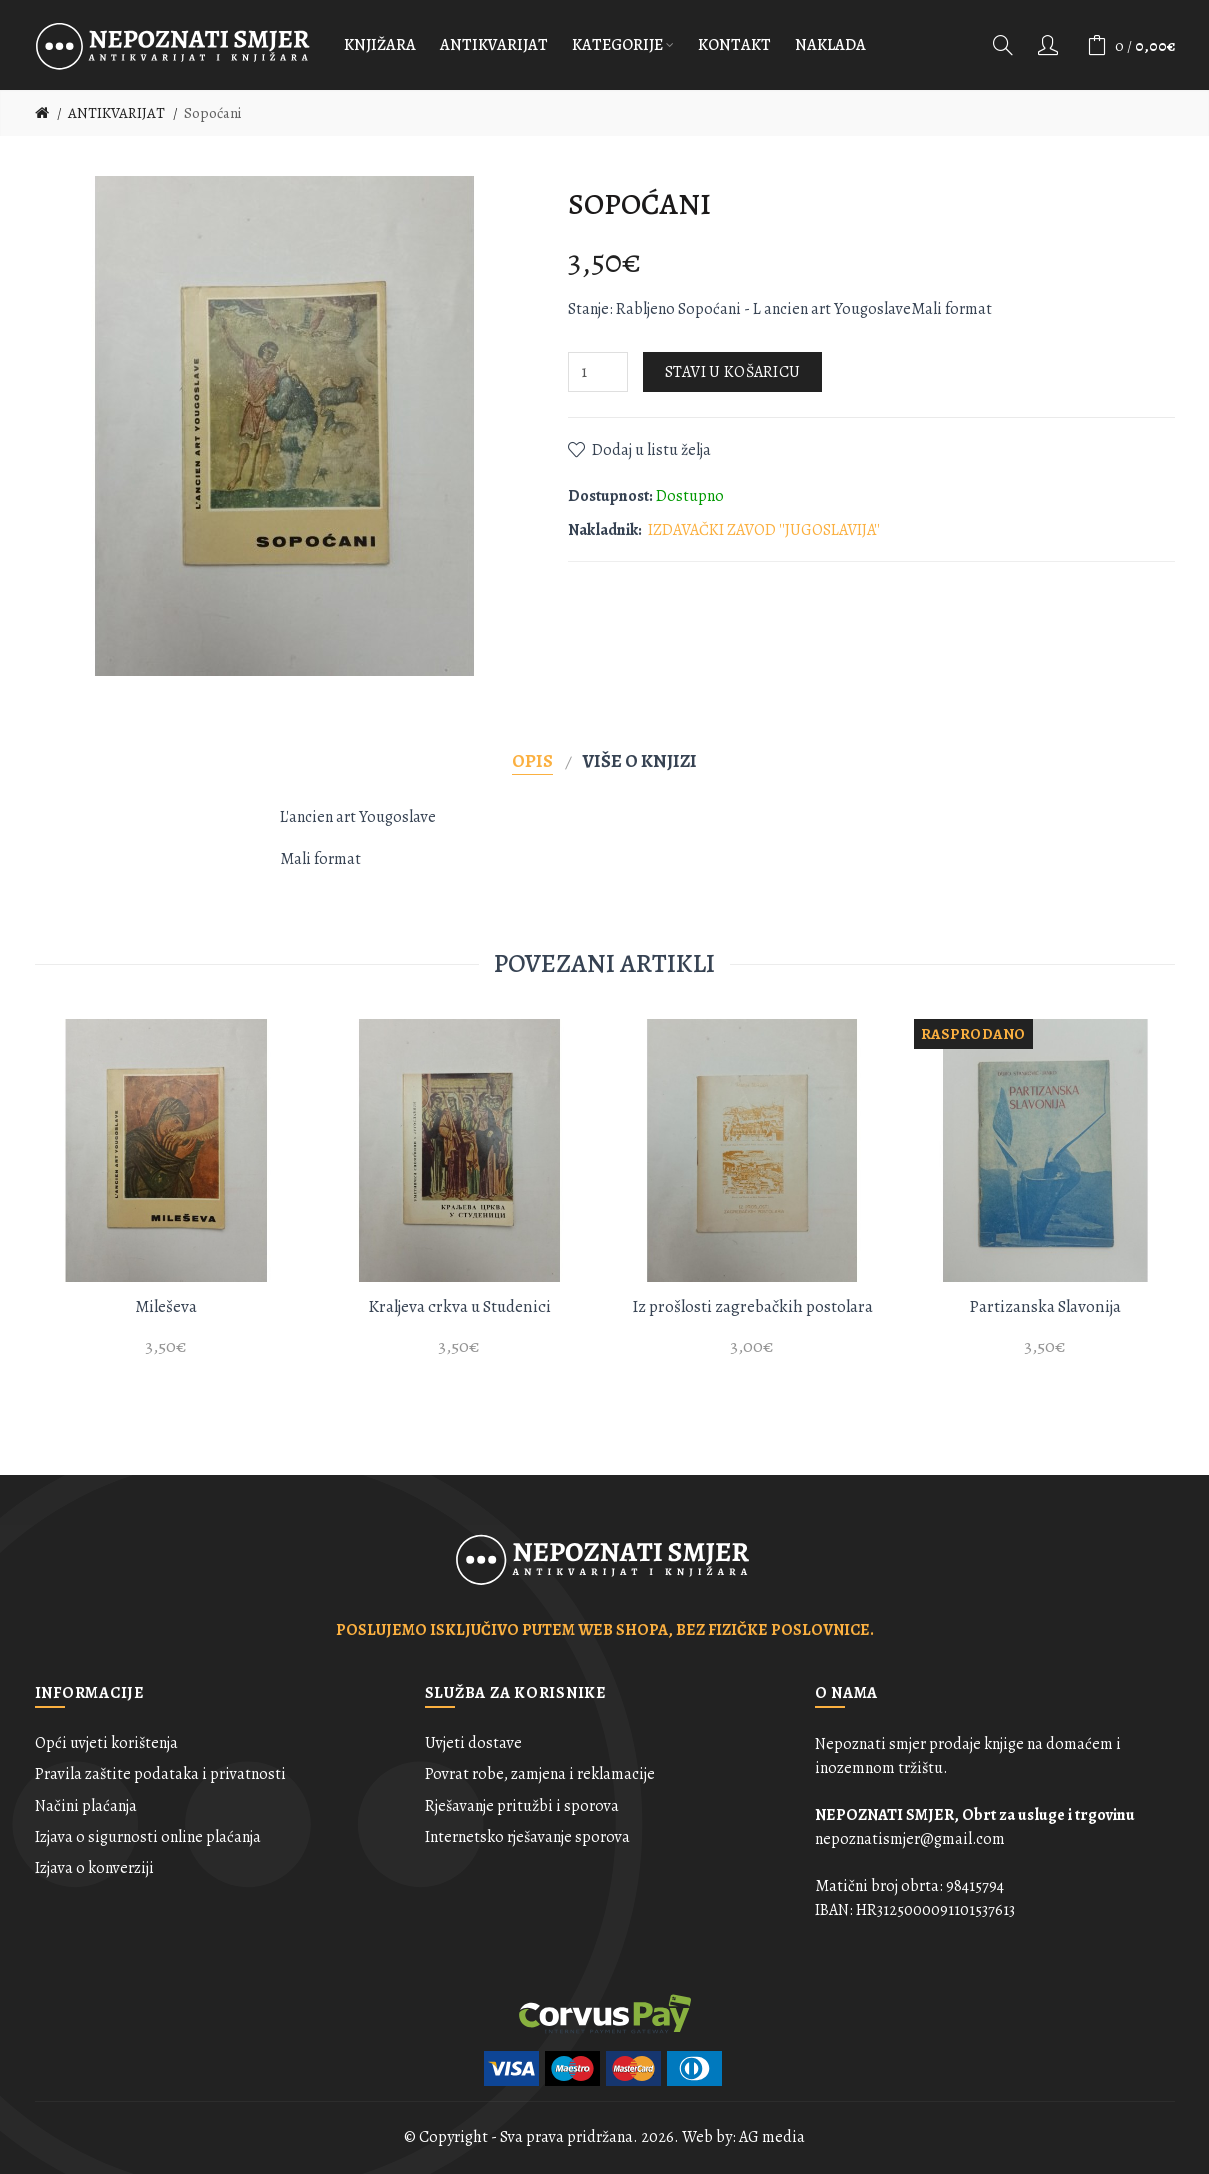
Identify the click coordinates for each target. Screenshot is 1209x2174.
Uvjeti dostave (473, 1743)
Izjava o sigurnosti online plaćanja (148, 1837)
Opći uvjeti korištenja (106, 1743)
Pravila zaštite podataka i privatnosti (160, 1774)
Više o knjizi (640, 760)
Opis (532, 760)
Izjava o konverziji (94, 1868)
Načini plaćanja (86, 1806)
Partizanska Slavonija (1045, 1306)
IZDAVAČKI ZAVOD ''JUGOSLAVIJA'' (764, 530)
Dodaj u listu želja (651, 450)
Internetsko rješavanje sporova (527, 1837)
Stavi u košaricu (733, 372)
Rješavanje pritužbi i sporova (522, 1806)
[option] (166, 1199)
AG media (772, 2137)
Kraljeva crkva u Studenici (459, 1306)
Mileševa (166, 1306)
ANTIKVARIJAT (116, 113)
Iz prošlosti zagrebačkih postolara (752, 1306)
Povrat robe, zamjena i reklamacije (540, 1774)
